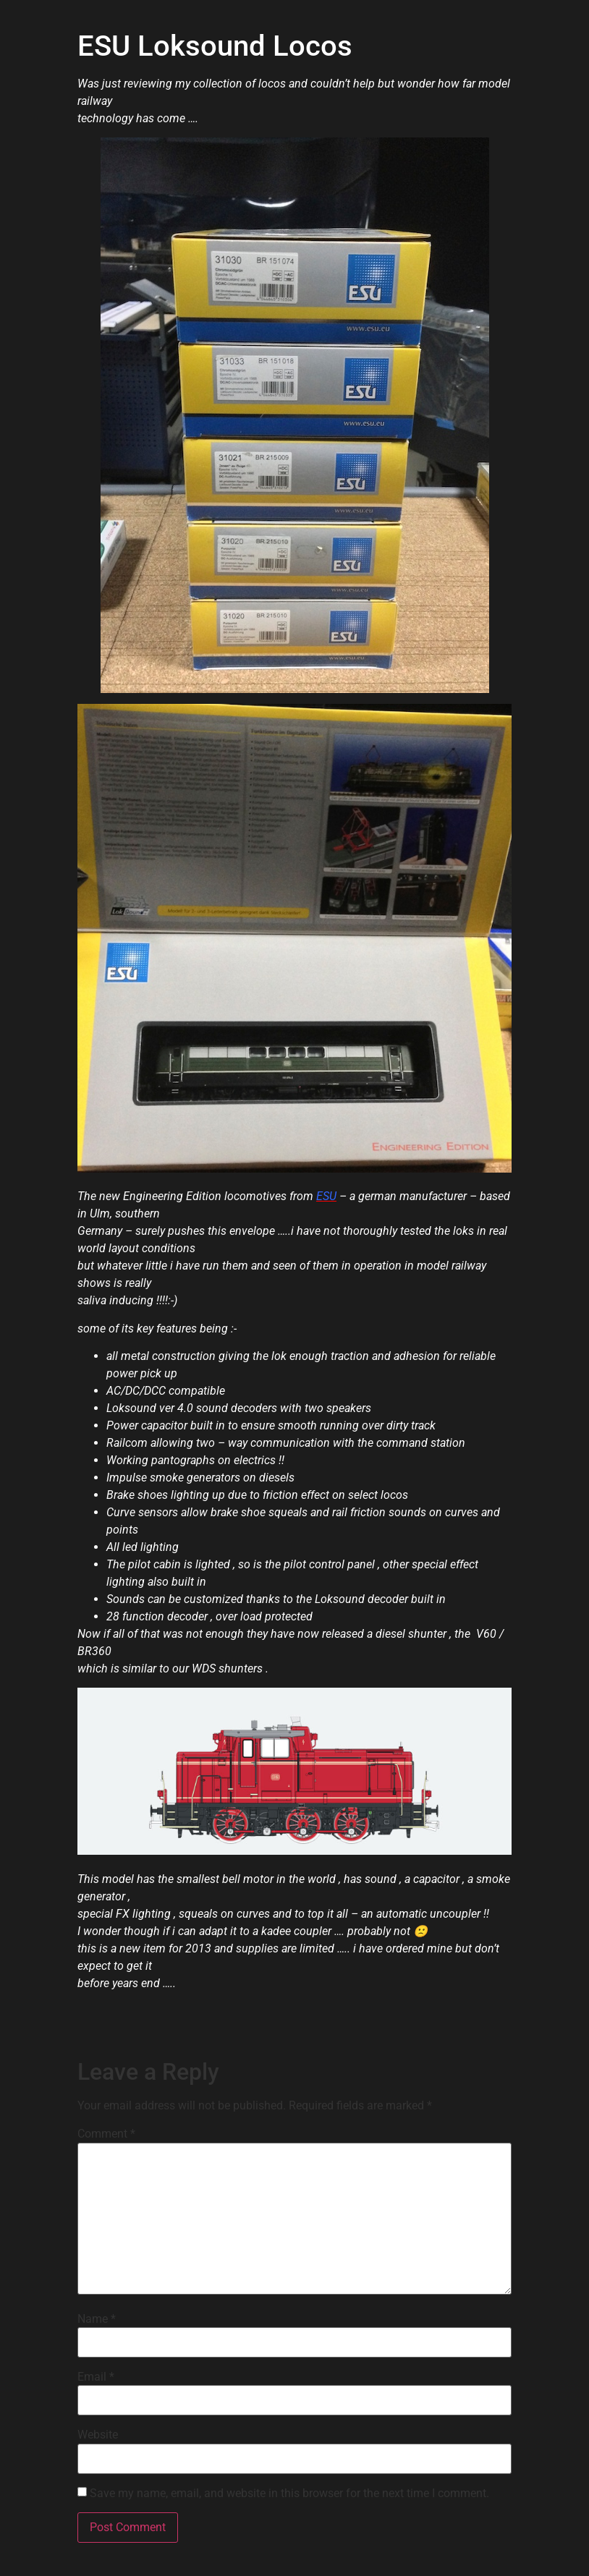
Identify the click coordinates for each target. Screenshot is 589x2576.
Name (96, 2319)
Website (97, 2435)
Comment (106, 2134)
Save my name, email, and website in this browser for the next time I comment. (289, 2493)
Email (95, 2377)
